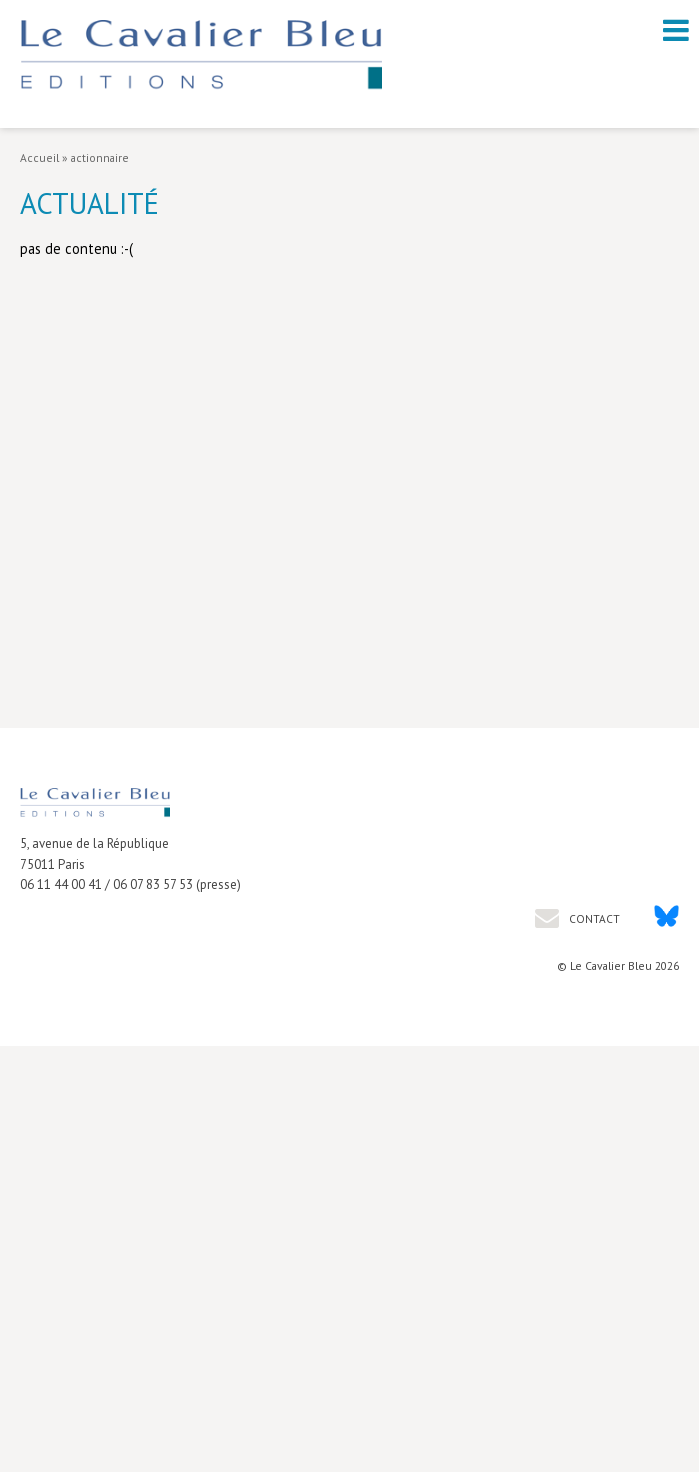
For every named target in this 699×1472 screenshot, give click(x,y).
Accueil (39, 157)
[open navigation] (676, 30)
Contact (593, 918)
